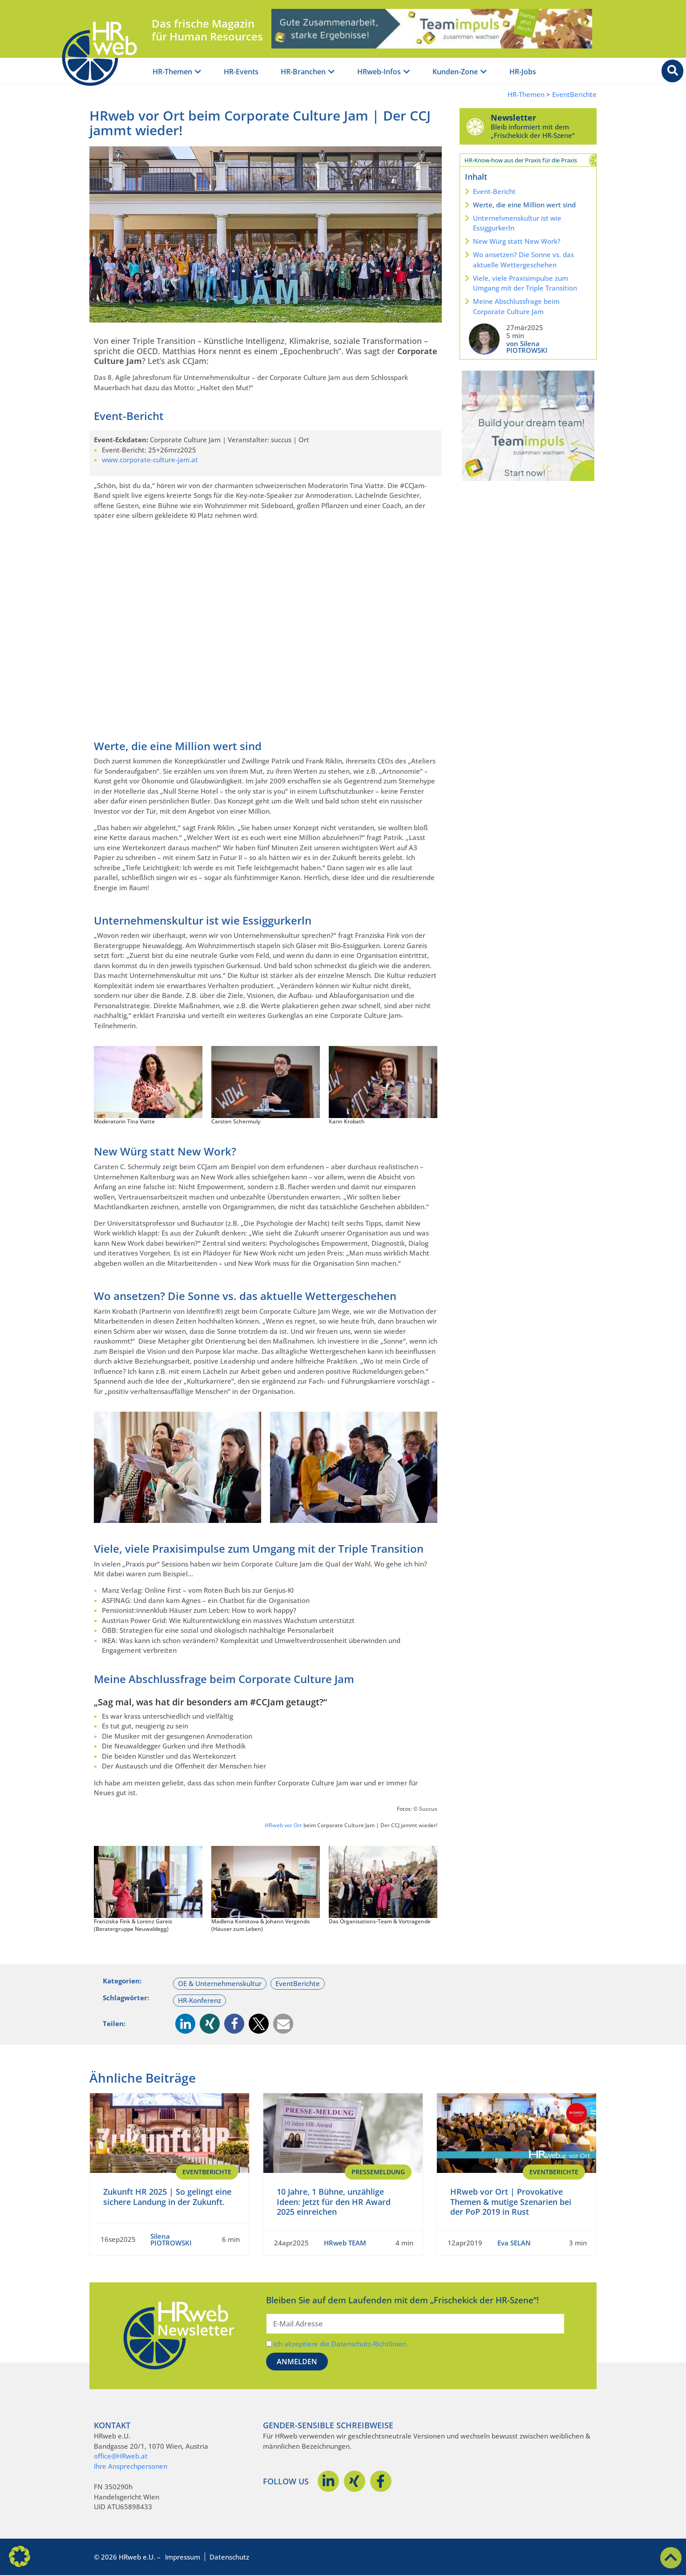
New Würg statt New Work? (517, 241)
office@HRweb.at (121, 2455)
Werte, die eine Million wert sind (524, 204)
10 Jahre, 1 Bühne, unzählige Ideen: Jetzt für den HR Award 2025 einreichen (334, 2201)
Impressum (182, 2556)
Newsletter (513, 117)
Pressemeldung (378, 2172)
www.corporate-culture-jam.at (150, 459)
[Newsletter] (475, 126)
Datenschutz (229, 2556)
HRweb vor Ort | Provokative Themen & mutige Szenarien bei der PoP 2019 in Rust (510, 2201)
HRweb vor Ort (283, 1825)
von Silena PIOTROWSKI (527, 347)
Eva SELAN (514, 2242)
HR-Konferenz (199, 2000)
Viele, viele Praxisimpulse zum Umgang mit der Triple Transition (525, 283)
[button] (185, 2024)
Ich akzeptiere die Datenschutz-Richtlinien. (341, 2343)
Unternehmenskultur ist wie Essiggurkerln (517, 223)
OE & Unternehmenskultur (220, 1983)
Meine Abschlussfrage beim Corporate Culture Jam (516, 306)
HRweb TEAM (345, 2242)
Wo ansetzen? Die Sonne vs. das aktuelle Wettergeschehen (523, 259)
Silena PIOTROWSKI (171, 2239)
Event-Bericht (494, 191)
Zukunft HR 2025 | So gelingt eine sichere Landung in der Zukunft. (167, 2196)
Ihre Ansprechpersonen (130, 2466)
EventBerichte (574, 94)
